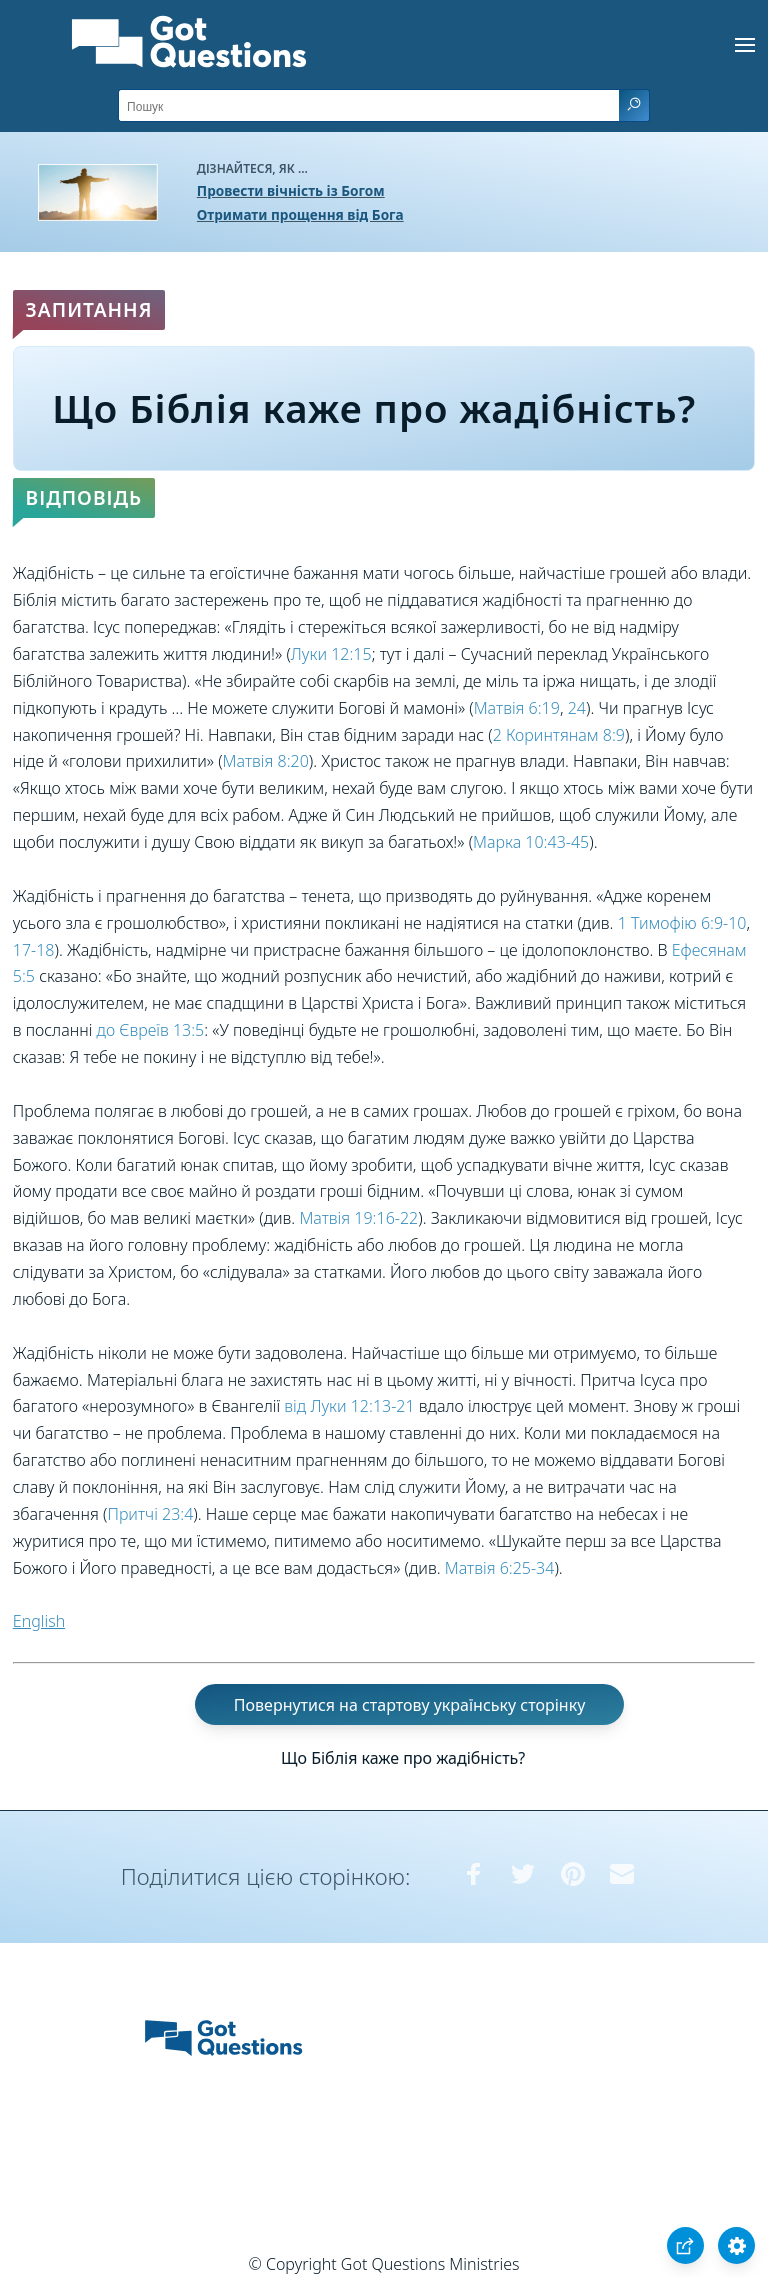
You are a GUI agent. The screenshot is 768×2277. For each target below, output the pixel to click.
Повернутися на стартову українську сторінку (410, 1704)
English (39, 1621)
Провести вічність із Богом (291, 190)
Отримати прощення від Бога (300, 214)
